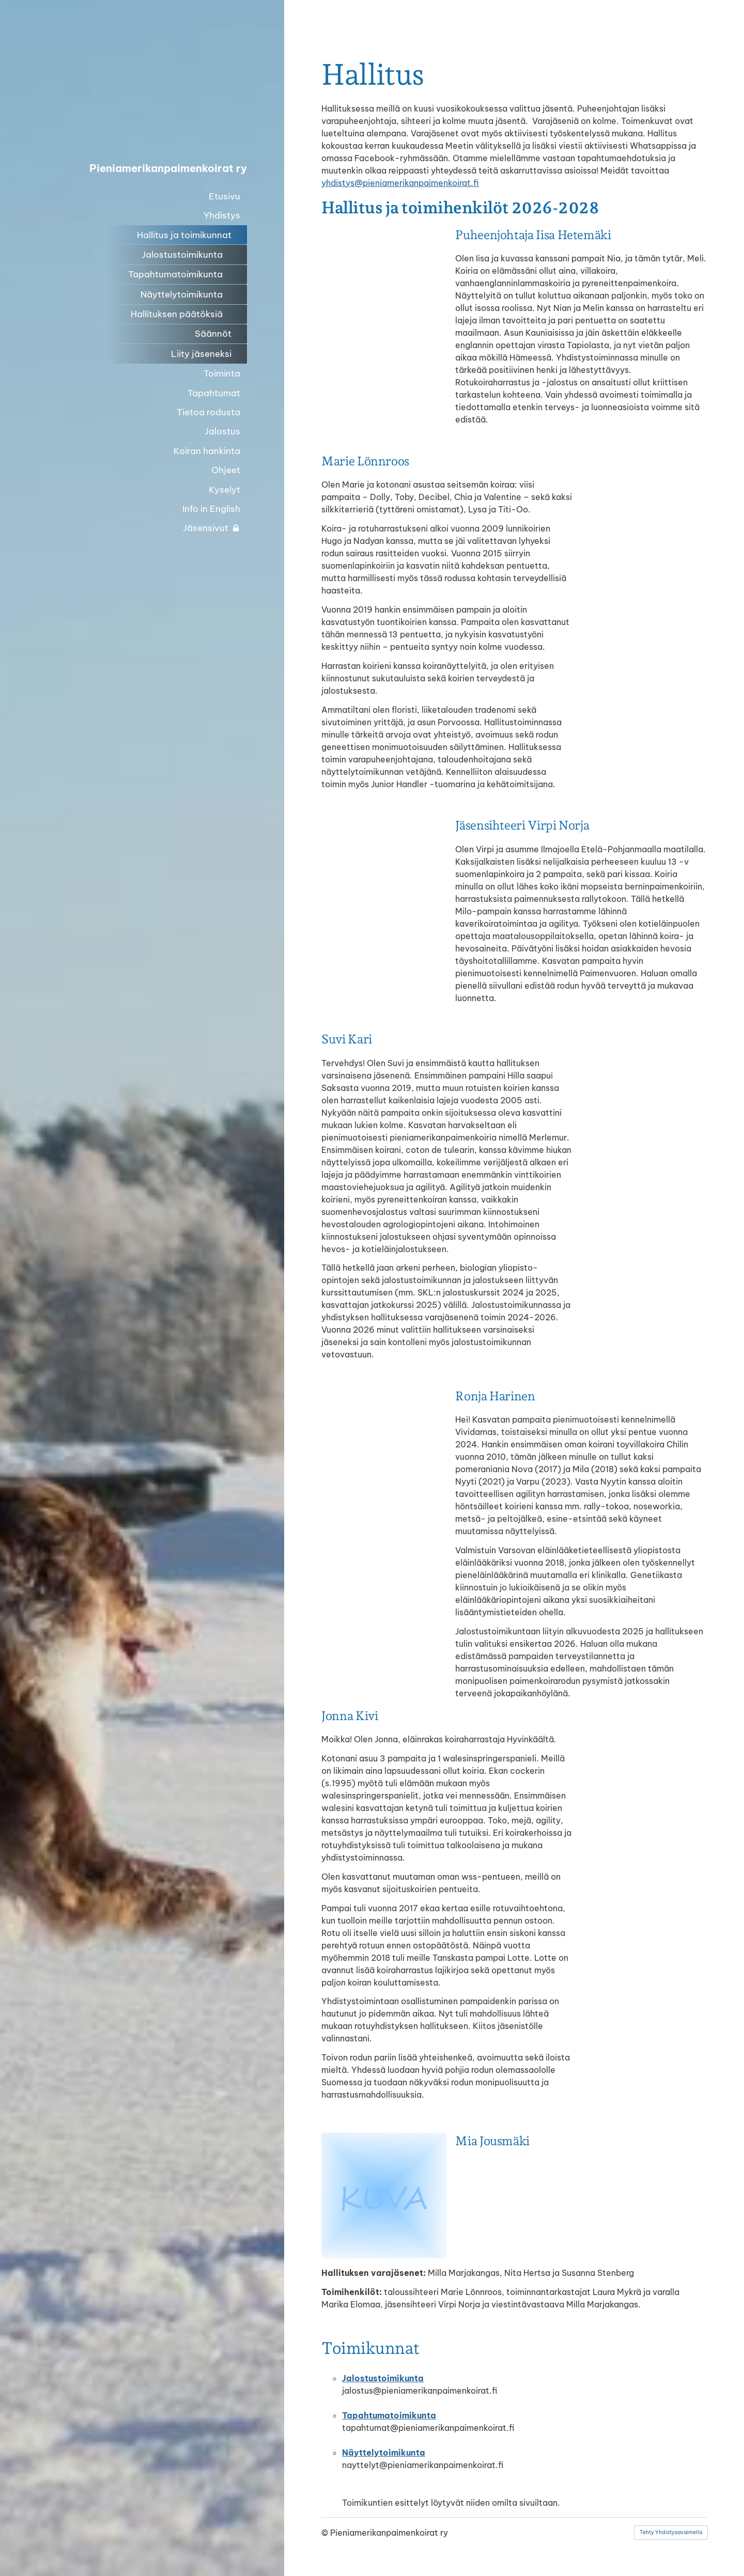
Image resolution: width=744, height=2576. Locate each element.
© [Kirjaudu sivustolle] (325, 2532)
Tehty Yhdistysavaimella (671, 2532)
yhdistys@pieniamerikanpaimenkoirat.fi (400, 183)
